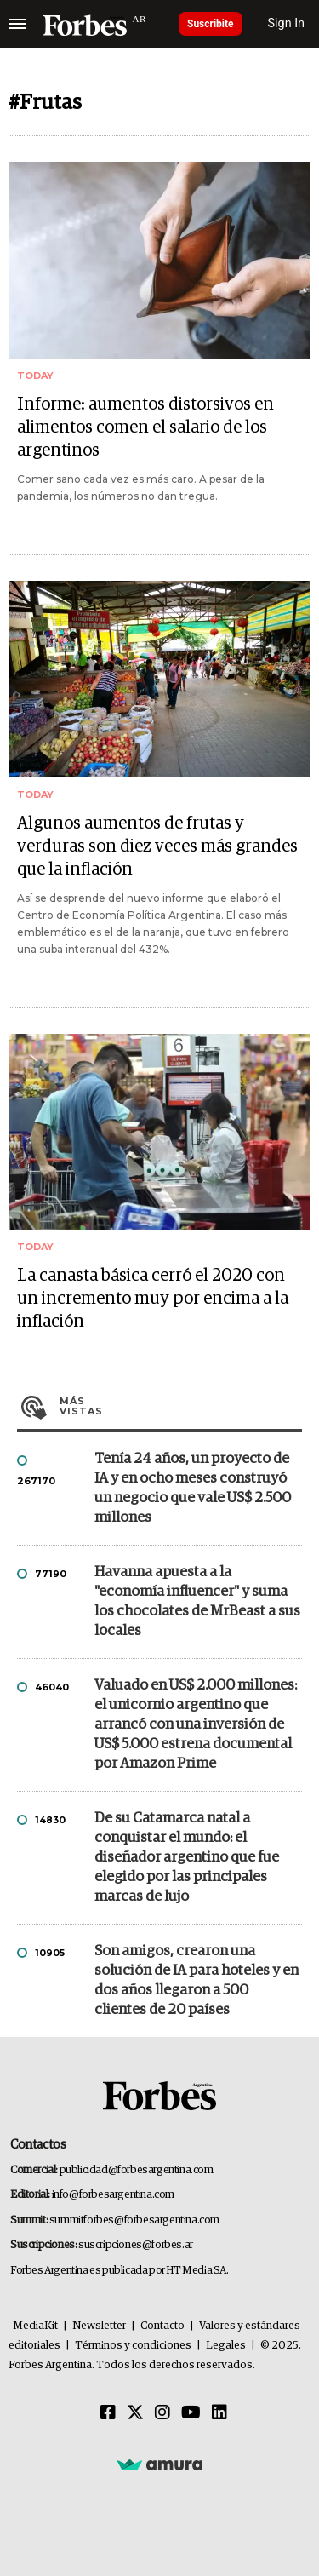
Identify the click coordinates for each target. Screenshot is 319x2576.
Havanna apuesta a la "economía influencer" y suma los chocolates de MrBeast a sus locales (197, 1601)
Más (181, 1406)
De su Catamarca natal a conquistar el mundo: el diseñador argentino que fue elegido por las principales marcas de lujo (186, 1857)
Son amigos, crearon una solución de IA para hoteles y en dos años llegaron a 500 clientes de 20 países (196, 1980)
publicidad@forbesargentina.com (137, 2170)
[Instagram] (162, 2413)
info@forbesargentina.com (113, 2194)
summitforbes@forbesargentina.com (134, 2220)
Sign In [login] (286, 23)
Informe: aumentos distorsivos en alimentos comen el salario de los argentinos (145, 427)
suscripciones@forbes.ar (135, 2245)
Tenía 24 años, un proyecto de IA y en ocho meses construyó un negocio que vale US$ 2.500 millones (192, 1488)
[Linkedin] (219, 2413)
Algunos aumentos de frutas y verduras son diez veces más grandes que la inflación (157, 846)
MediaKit (35, 2326)
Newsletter (99, 2326)
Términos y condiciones (133, 2345)
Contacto (162, 2326)
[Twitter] (135, 2413)
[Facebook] (108, 2413)
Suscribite (210, 24)
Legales (226, 2345)
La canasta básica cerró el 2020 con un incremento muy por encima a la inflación (152, 1298)
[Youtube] (191, 2413)
